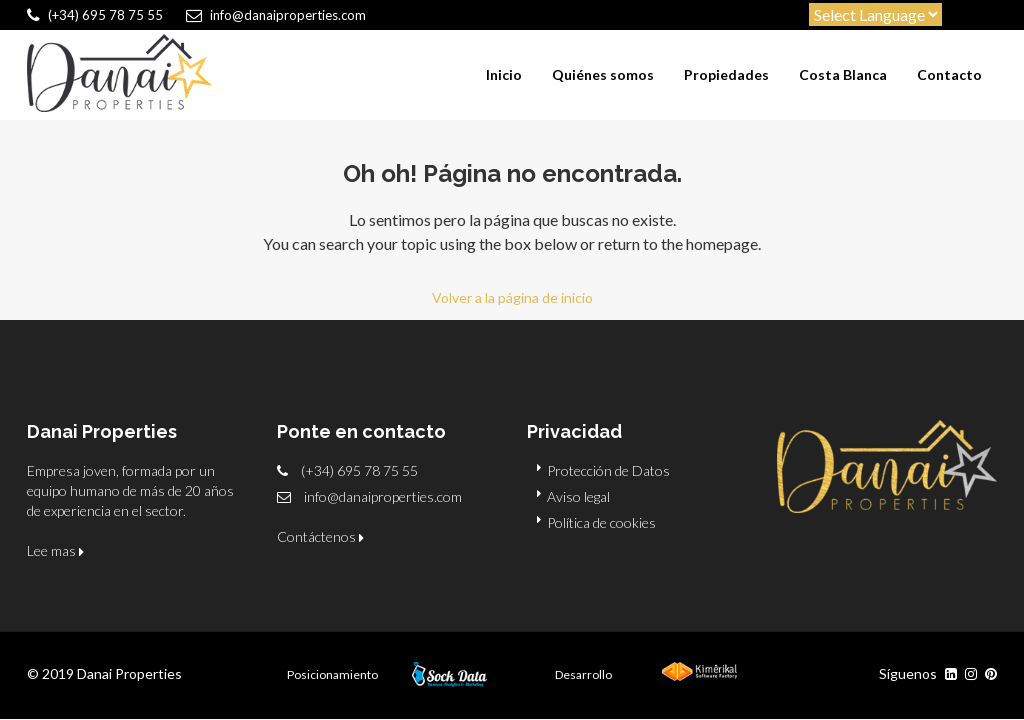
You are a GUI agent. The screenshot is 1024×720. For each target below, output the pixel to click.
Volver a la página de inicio (512, 297)
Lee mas (55, 550)
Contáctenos (320, 536)
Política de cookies (601, 522)
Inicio (504, 74)
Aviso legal (578, 496)
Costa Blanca (843, 74)
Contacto (949, 74)
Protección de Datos (608, 470)
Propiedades (726, 74)
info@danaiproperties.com (383, 496)
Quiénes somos (603, 74)
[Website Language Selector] (875, 14)
